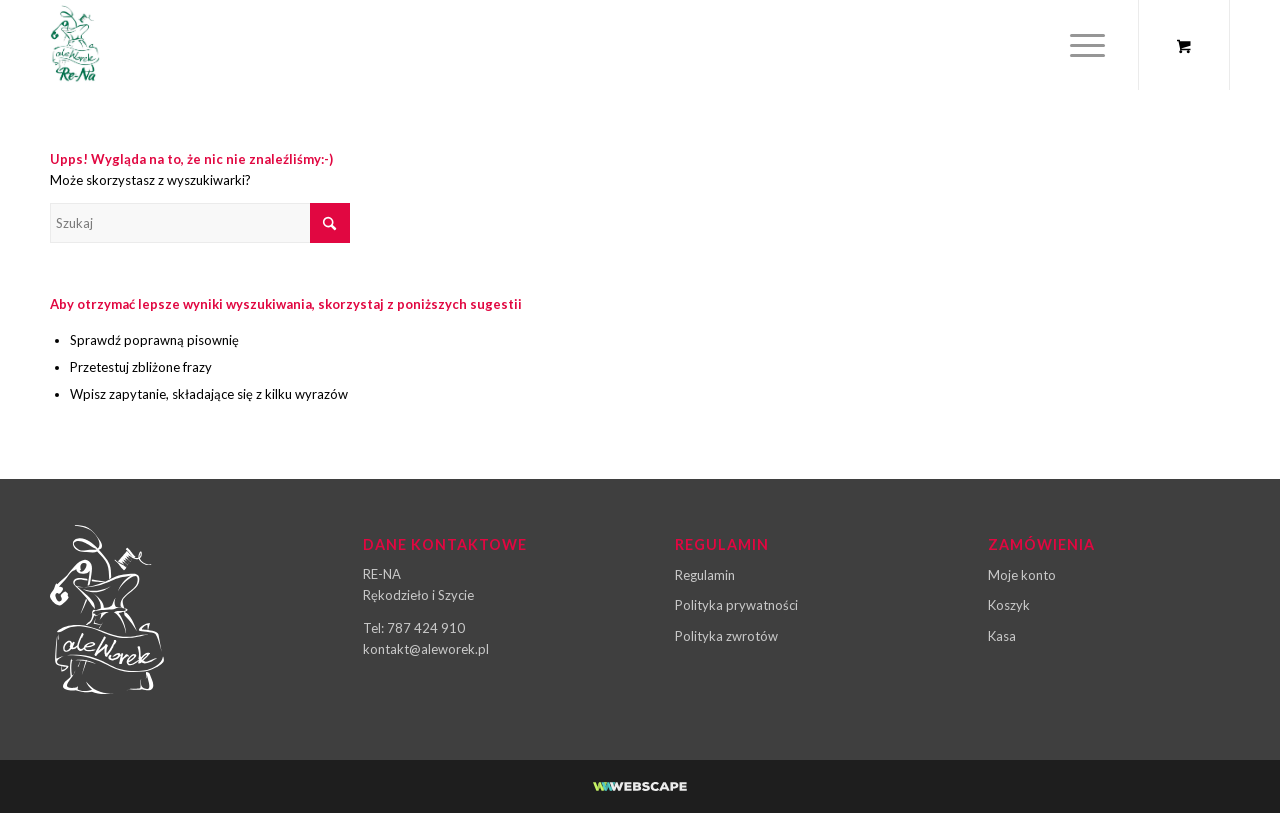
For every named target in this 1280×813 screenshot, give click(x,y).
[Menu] (1081, 45)
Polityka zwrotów (726, 636)
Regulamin (705, 575)
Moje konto (1022, 575)
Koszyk (1009, 605)
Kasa (1002, 636)
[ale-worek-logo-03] (75, 45)
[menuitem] (1087, 45)
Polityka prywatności (736, 605)
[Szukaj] (200, 223)
